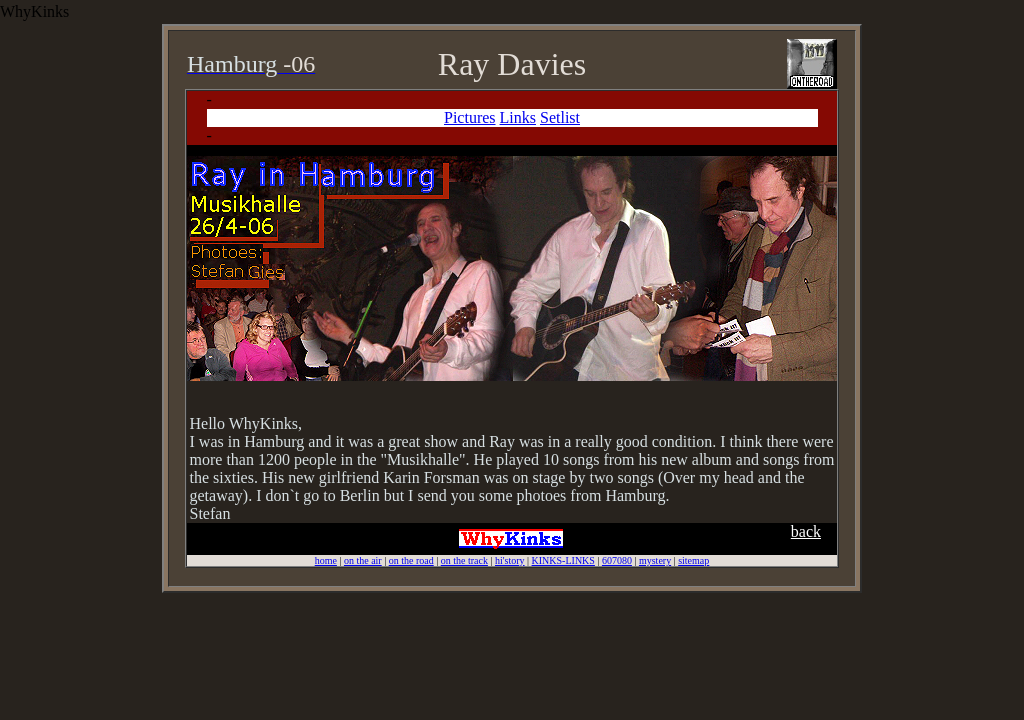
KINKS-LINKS (563, 560)
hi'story (510, 560)
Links (518, 117)
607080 (617, 560)
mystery (655, 560)
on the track (464, 560)
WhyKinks (34, 11)
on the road (411, 560)
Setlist (560, 117)
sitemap (693, 560)
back (806, 531)
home (326, 560)
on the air (363, 560)
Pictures (470, 117)
